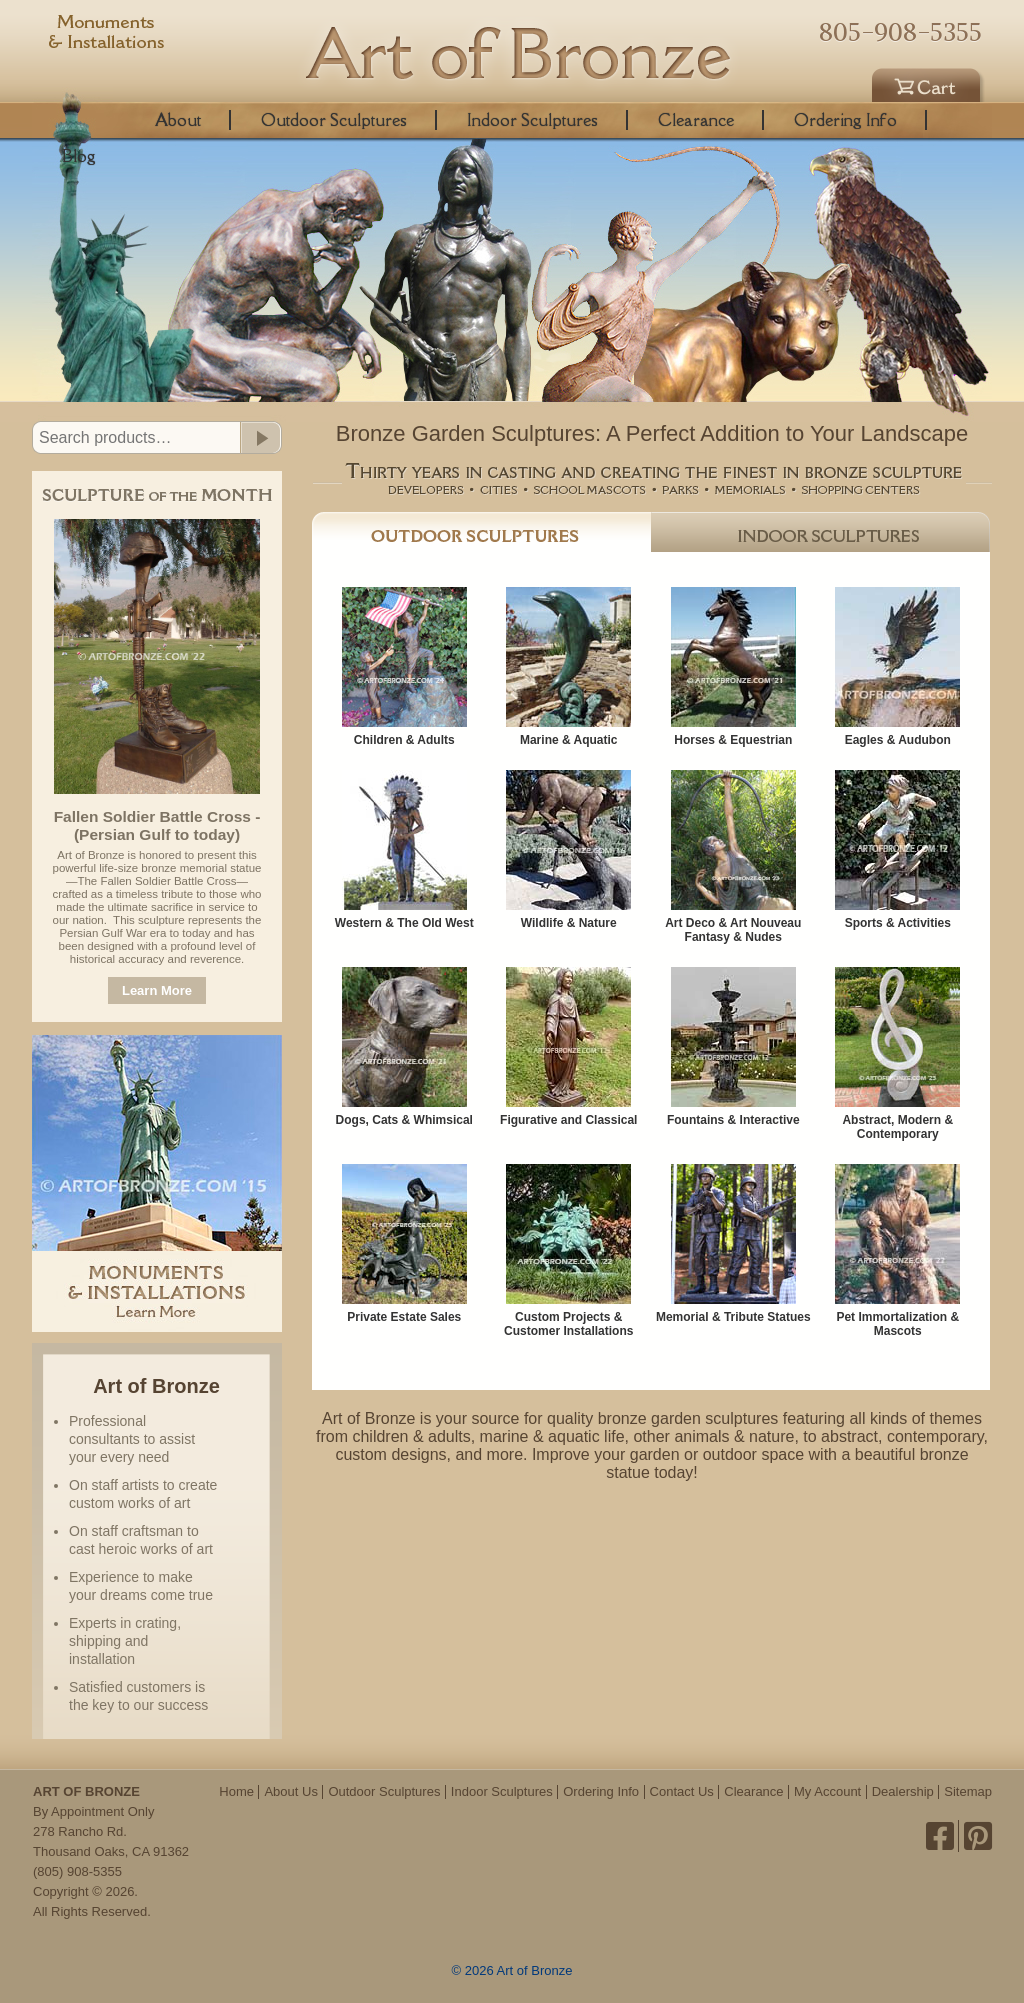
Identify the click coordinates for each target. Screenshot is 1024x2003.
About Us (290, 1791)
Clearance (696, 120)
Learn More (157, 990)
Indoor (820, 532)
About (178, 120)
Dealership (903, 1791)
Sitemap (968, 1791)
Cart (929, 82)
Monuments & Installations (107, 35)
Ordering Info (845, 120)
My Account (827, 1791)
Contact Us (682, 1791)
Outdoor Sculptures (334, 120)
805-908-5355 (900, 32)
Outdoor (481, 532)
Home (236, 1791)
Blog (79, 156)
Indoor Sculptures (532, 120)
